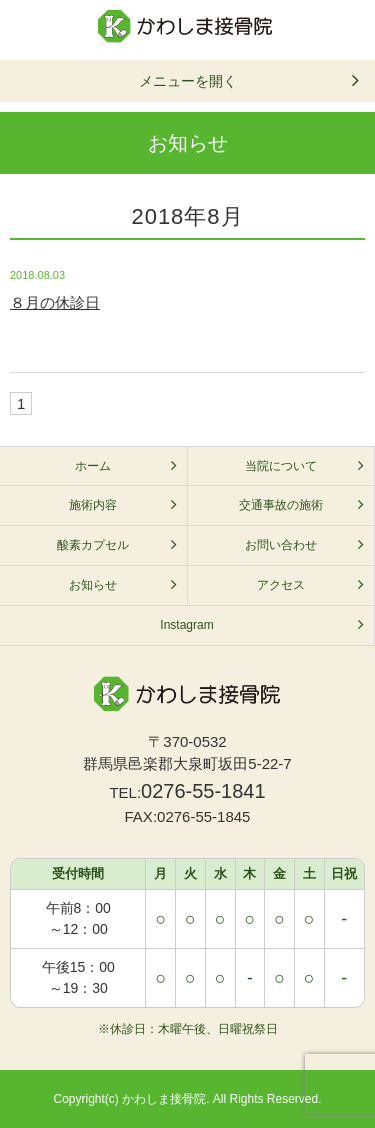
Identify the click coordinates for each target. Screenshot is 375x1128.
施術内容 (93, 505)
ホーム (93, 466)
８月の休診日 (55, 302)
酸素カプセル (93, 545)
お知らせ (93, 585)
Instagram (186, 625)
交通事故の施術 (281, 505)
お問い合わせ (281, 545)
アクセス (281, 585)
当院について (281, 466)
